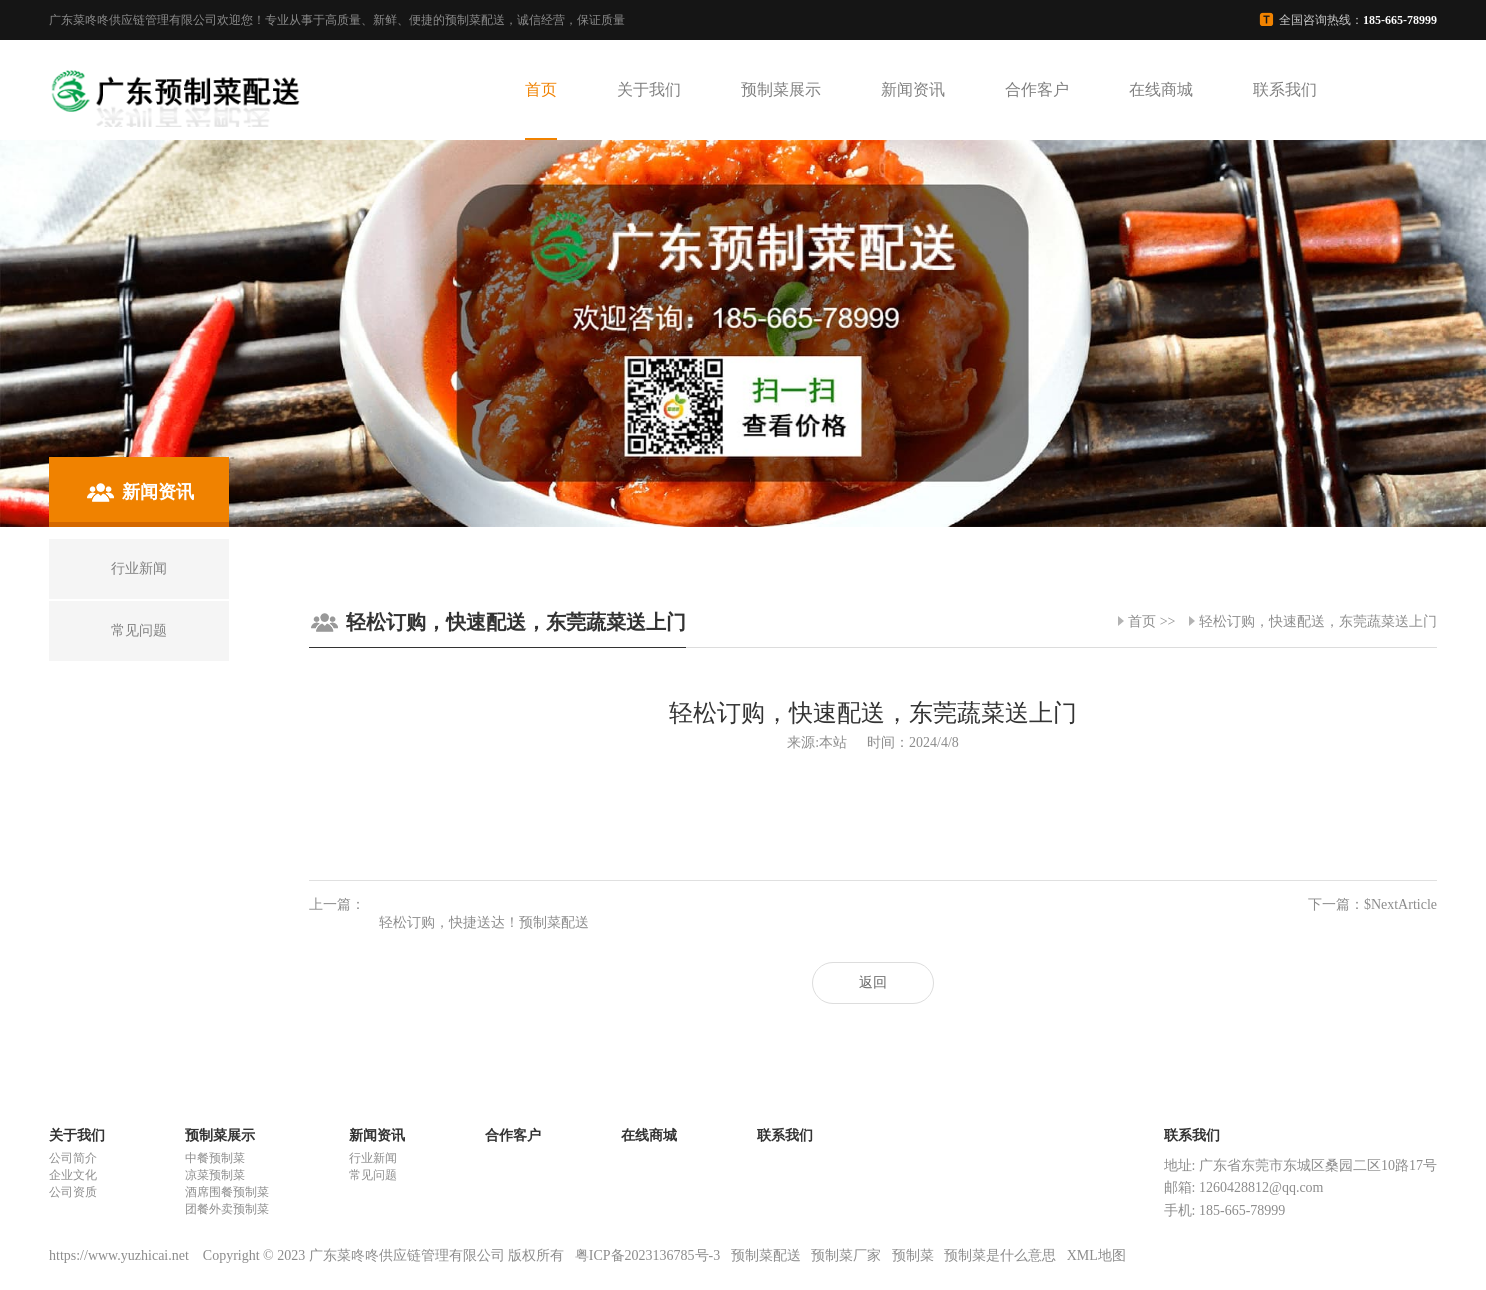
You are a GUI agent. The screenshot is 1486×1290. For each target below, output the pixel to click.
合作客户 (1037, 89)
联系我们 (1285, 89)
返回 (873, 982)
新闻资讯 (913, 89)
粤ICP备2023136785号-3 (647, 1255)
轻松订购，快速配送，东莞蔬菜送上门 (1318, 621)
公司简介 (73, 1158)
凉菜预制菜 (215, 1175)
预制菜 (913, 1255)
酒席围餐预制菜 (227, 1192)
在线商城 (1161, 89)
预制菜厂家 (846, 1255)
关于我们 (649, 89)
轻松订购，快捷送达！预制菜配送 (484, 922)
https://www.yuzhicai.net (120, 1255)
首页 (541, 89)
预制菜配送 (766, 1255)
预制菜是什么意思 (1000, 1255)
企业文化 (73, 1175)
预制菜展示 (781, 89)
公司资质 (73, 1192)
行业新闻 (373, 1158)
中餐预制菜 (215, 1158)
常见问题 (373, 1175)
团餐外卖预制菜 (227, 1209)
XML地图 (1096, 1255)
